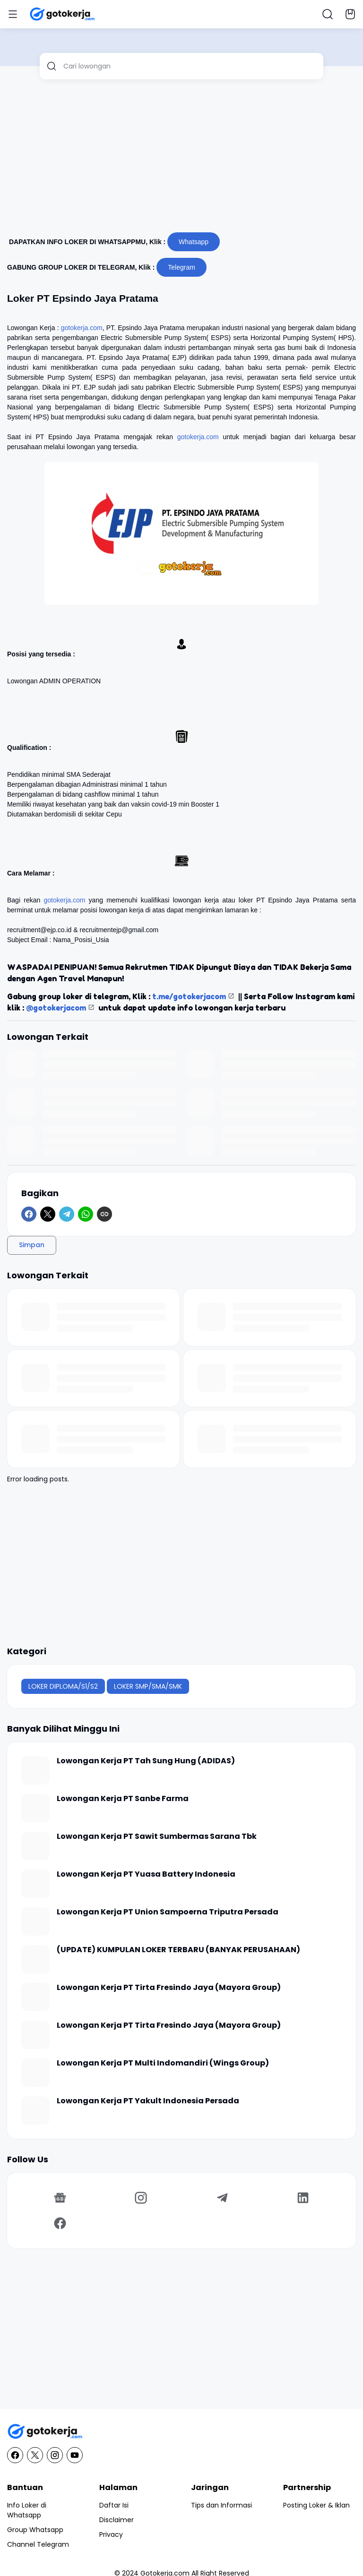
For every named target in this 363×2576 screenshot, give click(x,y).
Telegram (181, 267)
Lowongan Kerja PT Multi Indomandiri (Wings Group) (163, 2063)
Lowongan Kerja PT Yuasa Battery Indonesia (146, 1874)
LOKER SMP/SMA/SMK (148, 1686)
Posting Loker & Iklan (316, 2505)
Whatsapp (193, 242)
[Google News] (60, 2198)
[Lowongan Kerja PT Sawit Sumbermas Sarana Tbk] (35, 1846)
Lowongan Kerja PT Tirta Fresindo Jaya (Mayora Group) (169, 1988)
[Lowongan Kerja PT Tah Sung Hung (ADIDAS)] (35, 1770)
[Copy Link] (104, 1214)
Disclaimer (116, 2520)
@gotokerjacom (56, 1007)
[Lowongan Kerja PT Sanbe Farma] (35, 1808)
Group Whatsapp (35, 2529)
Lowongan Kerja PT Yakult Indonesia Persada (148, 2101)
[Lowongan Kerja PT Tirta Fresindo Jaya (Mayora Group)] (35, 1997)
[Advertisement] (181, 160)
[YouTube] (75, 2455)
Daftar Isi (114, 2505)
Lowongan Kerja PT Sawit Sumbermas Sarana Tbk (157, 1837)
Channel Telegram (38, 2544)
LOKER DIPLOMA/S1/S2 (63, 1686)
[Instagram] (141, 2198)
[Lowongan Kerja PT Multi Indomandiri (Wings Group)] (35, 2072)
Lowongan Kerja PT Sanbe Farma (123, 1799)
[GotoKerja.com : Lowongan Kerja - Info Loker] (181, 2431)
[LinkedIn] (303, 2198)
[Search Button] (327, 14)
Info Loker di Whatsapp (26, 2510)
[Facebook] (28, 1214)
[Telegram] (66, 1214)
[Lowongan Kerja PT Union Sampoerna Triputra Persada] (35, 1921)
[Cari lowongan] (189, 66)
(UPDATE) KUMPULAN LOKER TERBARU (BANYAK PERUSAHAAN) (178, 1950)
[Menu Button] (12, 14)
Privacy (111, 2534)
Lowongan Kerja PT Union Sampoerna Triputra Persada (167, 1912)
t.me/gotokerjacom (189, 996)
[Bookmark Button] (350, 14)
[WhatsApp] (85, 1214)
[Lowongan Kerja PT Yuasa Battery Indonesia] (35, 1884)
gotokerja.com (82, 328)
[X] (47, 1214)
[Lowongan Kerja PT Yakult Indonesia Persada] (35, 2110)
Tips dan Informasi (221, 2505)
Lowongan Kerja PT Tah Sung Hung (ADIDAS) (146, 1761)
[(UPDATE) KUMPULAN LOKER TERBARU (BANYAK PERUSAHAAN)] (35, 1959)
